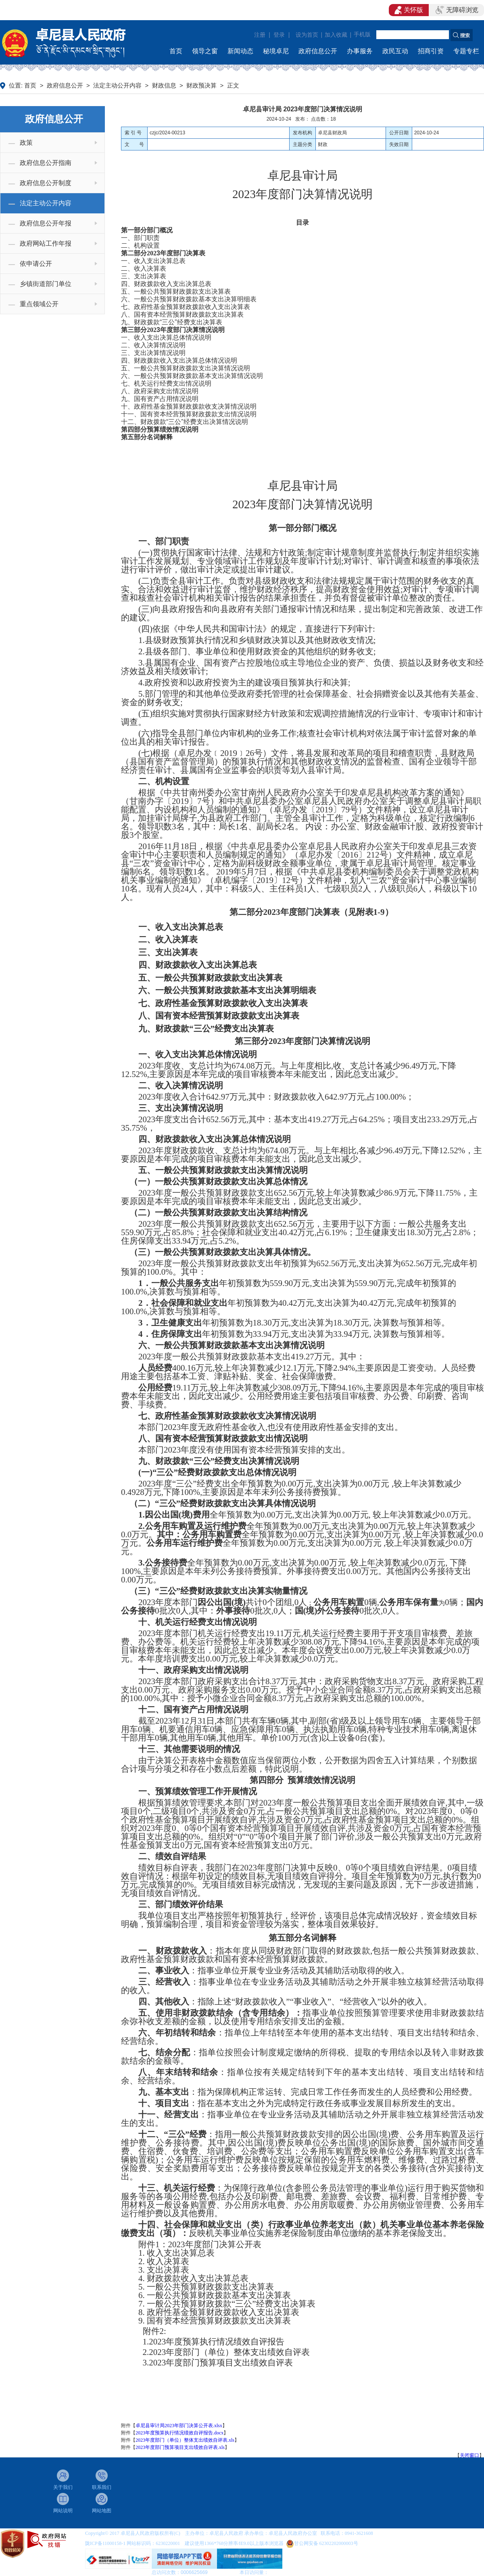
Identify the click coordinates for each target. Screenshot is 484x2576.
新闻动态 (240, 51)
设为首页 (307, 35)
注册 (259, 34)
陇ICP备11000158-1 (106, 2543)
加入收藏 (336, 35)
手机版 (362, 34)
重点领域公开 (39, 304)
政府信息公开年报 (45, 223)
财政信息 (164, 85)
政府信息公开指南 (45, 162)
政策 (26, 142)
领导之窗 (205, 51)
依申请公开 (36, 263)
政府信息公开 (317, 51)
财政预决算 (201, 85)
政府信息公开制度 (45, 183)
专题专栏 (466, 51)
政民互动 (395, 51)
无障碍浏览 (457, 10)
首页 (175, 51)
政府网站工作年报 (45, 243)
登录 (279, 34)
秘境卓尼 (276, 51)
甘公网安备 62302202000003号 (326, 2543)
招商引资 (431, 51)
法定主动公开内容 (117, 85)
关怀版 (408, 10)
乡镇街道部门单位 (45, 283)
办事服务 (360, 51)
